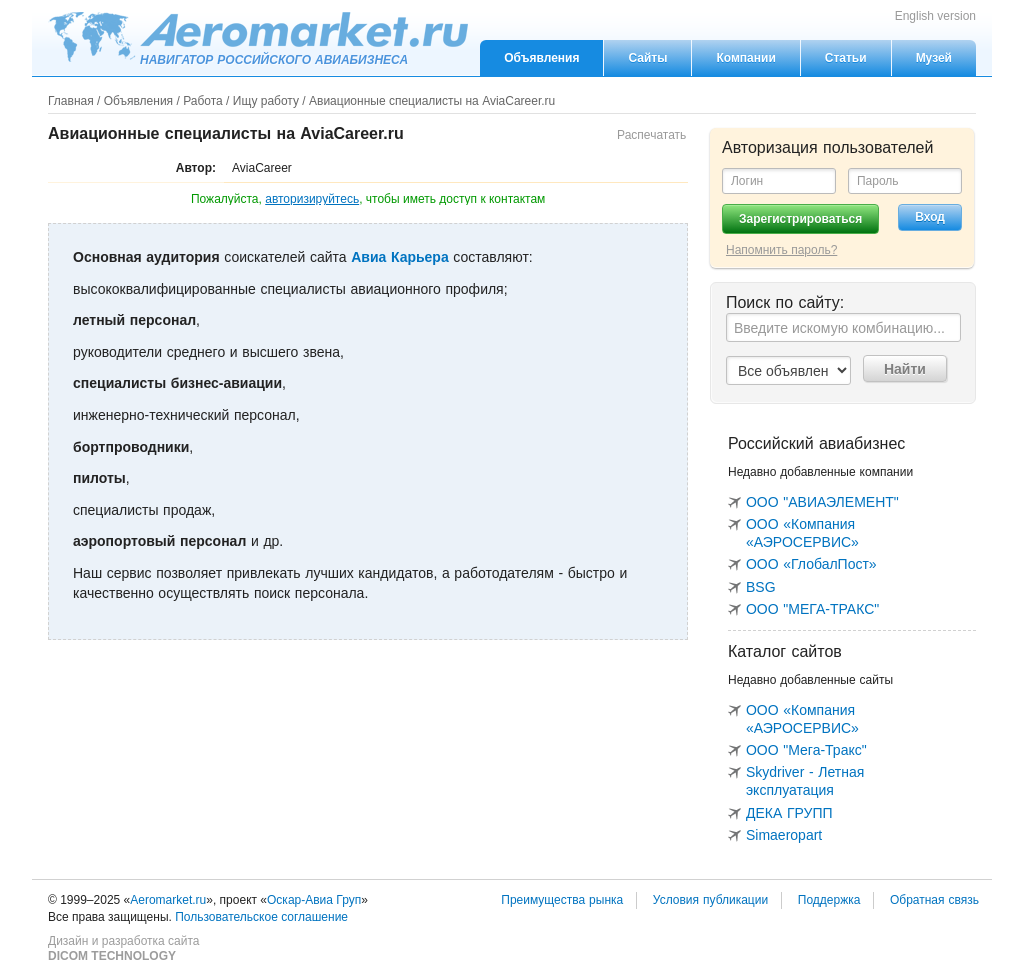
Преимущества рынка (562, 900)
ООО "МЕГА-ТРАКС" (812, 609)
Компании (745, 58)
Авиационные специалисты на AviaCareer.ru (432, 101)
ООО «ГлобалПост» (811, 564)
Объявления (541, 58)
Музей (934, 58)
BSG (761, 587)
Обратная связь (934, 900)
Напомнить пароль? (781, 250)
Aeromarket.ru (258, 37)
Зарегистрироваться (800, 219)
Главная (71, 101)
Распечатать (651, 135)
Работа (203, 101)
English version (935, 16)
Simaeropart (784, 835)
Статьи (846, 58)
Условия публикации (710, 900)
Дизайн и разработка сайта (123, 949)
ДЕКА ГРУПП (789, 813)
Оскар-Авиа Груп (314, 900)
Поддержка (829, 900)
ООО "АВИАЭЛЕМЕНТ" (822, 502)
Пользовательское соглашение (261, 917)
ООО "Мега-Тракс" (806, 750)
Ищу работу (266, 101)
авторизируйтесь (312, 199)
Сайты (647, 58)
